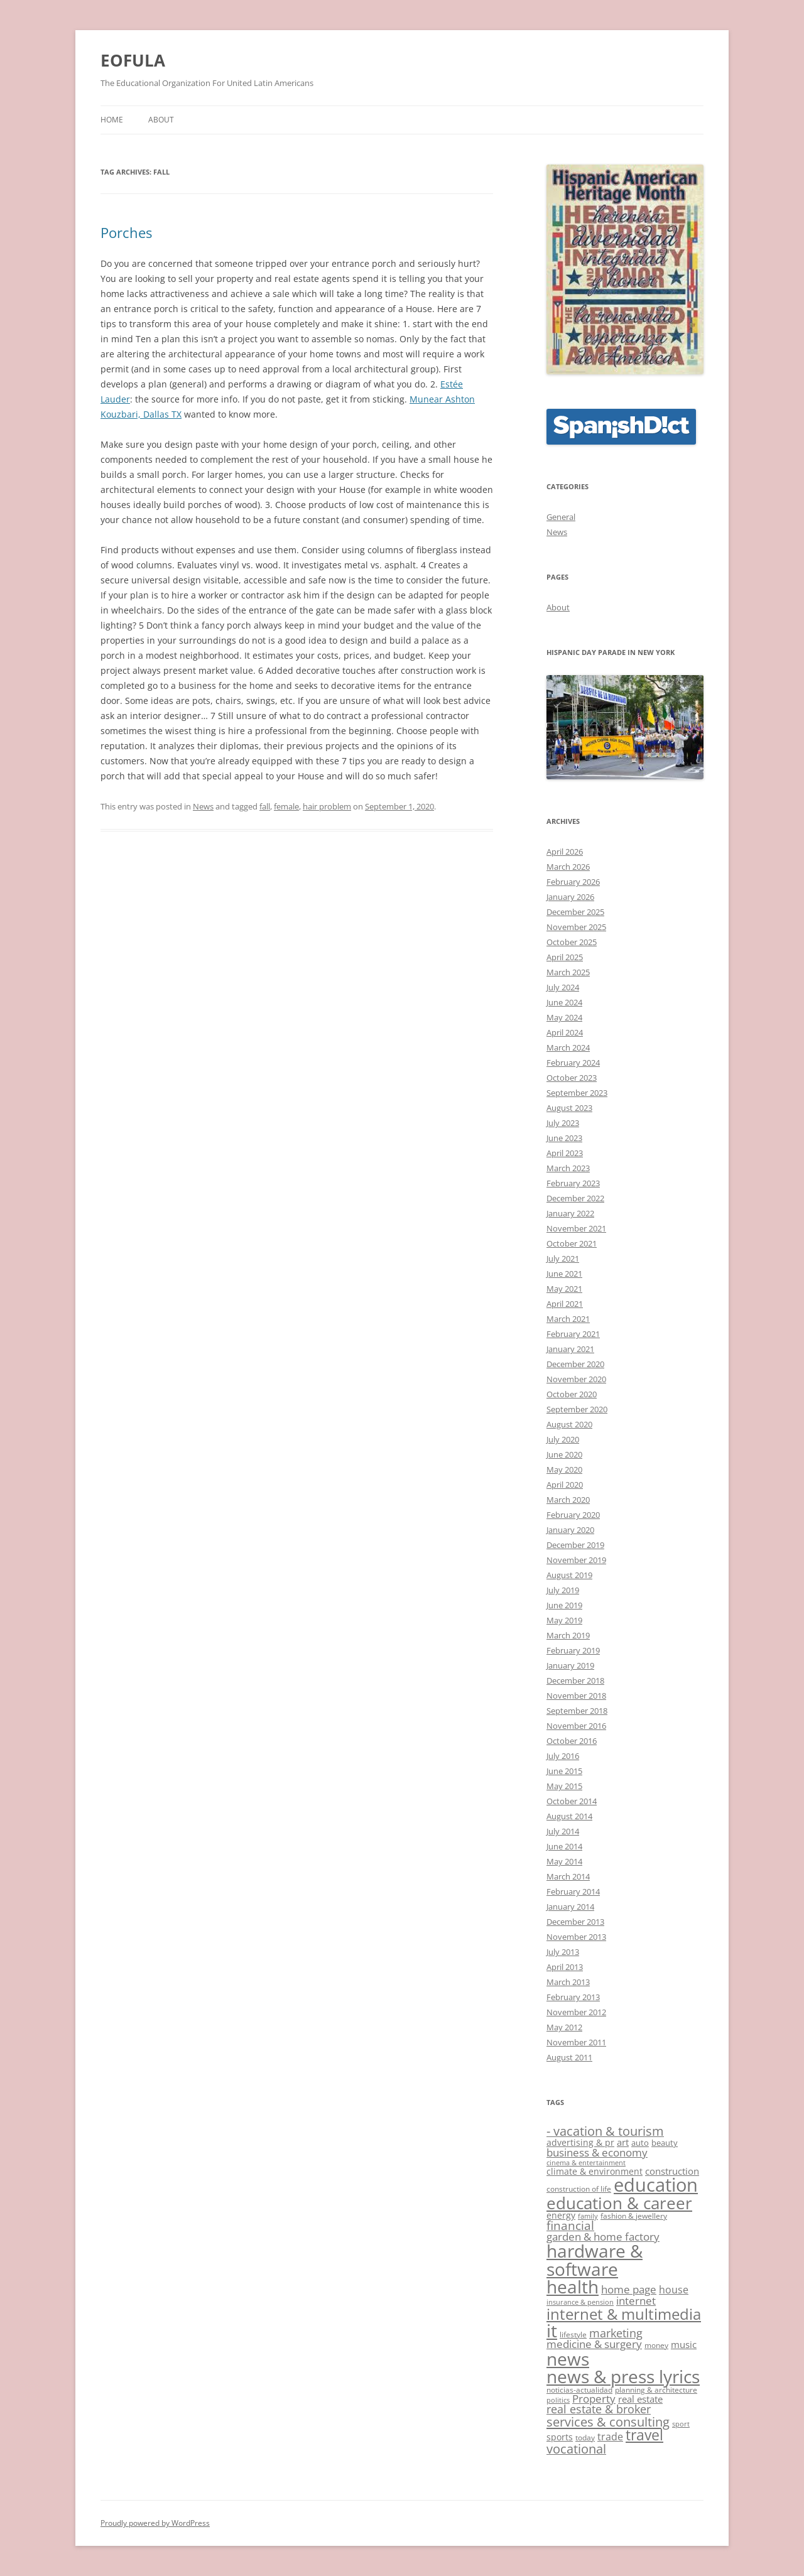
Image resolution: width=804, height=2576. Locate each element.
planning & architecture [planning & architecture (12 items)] (656, 2390)
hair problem (327, 806)
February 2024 (573, 1062)
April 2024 (564, 1032)
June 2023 (564, 1138)
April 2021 (564, 1303)
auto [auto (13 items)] (640, 2142)
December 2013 (575, 1921)
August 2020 (569, 1424)
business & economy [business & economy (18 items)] (597, 2152)
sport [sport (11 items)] (681, 2424)
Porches (126, 232)
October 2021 (571, 1243)
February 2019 (573, 1650)
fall (264, 806)
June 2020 (564, 1454)
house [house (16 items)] (673, 2290)
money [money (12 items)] (656, 2345)
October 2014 (571, 1801)
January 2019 (570, 1665)
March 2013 (568, 1982)
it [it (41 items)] (551, 2330)
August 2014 (569, 1816)
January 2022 (570, 1213)
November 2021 (576, 1228)
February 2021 (573, 1333)
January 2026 (570, 896)
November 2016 (576, 1725)
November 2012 (576, 2012)
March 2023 (568, 1168)
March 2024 (568, 1047)
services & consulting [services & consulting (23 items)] (608, 2421)
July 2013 (562, 1951)
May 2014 (564, 1861)
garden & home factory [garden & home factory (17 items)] (603, 2236)
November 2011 (576, 2042)
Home (111, 119)
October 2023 (571, 1077)
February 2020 (573, 1514)
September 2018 (576, 1710)
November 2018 (576, 1695)
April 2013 (564, 1967)
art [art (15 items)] (623, 2142)
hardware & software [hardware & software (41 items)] (594, 2259)
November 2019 (576, 1560)
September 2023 (576, 1092)
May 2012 (564, 2027)
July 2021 (562, 1258)
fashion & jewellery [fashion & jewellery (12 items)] (633, 2216)
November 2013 (576, 1936)
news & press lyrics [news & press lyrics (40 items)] (623, 2376)
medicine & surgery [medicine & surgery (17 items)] (594, 2344)
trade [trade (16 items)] (610, 2436)
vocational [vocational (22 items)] (576, 2448)
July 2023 (562, 1122)
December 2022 (575, 1198)
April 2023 (564, 1153)
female (286, 806)
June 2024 (564, 1002)
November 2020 (576, 1379)
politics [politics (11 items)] (558, 2400)
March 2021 (568, 1318)
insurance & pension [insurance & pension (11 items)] (580, 2302)
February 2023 (573, 1183)
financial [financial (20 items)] (570, 2225)
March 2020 (568, 1499)
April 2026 (564, 851)
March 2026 (568, 866)
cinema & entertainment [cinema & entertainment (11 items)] (586, 2162)
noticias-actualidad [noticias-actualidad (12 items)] (579, 2390)
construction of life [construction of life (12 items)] (578, 2189)
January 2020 (570, 1529)
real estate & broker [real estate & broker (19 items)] (598, 2408)
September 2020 (576, 1409)
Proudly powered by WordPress (155, 2523)
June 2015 (564, 1771)
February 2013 (573, 1997)
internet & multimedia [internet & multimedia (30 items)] (623, 2313)
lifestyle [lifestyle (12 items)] (573, 2334)
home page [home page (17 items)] (628, 2289)
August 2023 (569, 1107)
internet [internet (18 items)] (636, 2300)
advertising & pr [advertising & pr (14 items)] (580, 2142)
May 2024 (564, 1017)
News (203, 806)
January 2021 (570, 1349)
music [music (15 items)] (684, 2344)
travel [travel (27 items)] (644, 2435)
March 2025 (568, 972)
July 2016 (562, 1756)
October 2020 (571, 1394)
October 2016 (571, 1740)
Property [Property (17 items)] (594, 2398)
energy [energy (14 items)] (560, 2215)
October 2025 (571, 942)
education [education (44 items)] (656, 2184)
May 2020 (564, 1469)
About (161, 119)
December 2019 (575, 1544)
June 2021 (564, 1273)
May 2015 (564, 1786)
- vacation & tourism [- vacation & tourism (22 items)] (605, 2131)
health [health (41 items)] (572, 2286)
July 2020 (562, 1439)
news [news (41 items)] (567, 2359)
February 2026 (573, 881)
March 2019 (568, 1635)
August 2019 (569, 1575)
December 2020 (575, 1364)
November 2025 (576, 927)
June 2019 (564, 1605)
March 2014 (568, 1876)
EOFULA (132, 60)
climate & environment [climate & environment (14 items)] (594, 2171)
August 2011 (569, 2057)
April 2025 (564, 957)
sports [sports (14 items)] (559, 2437)
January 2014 (570, 1906)
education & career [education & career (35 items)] (619, 2203)
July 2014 (562, 1831)
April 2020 (564, 1484)
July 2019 (562, 1590)
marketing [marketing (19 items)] (616, 2333)
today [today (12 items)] (585, 2437)
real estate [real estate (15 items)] (640, 2399)
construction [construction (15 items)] (672, 2171)
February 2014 (573, 1891)
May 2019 (564, 1620)
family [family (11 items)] (588, 2216)
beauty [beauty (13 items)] (664, 2142)
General (560, 516)
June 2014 (564, 1846)
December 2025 (575, 911)
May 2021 (564, 1288)
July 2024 (562, 987)
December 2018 (575, 1680)
